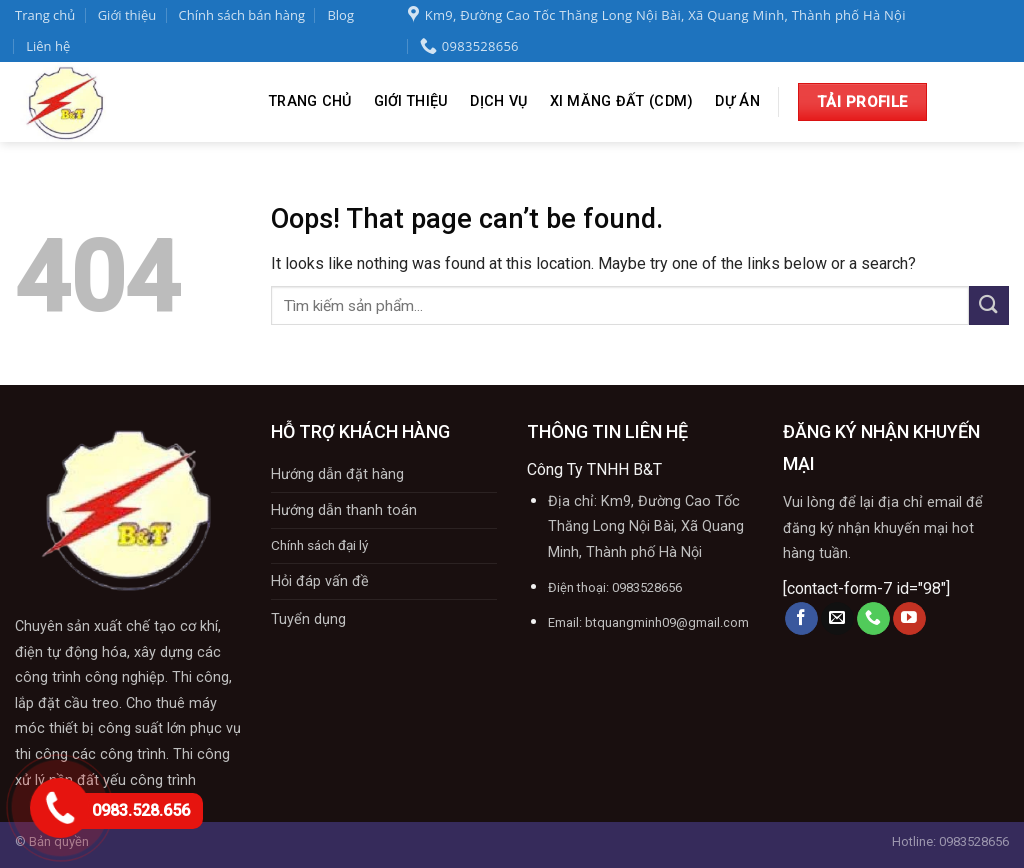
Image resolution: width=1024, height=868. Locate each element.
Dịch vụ (498, 101)
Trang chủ (45, 15)
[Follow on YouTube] (909, 619)
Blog (340, 15)
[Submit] (989, 305)
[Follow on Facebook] (801, 619)
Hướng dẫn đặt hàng (337, 474)
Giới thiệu (127, 15)
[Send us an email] (837, 619)
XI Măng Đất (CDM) (622, 101)
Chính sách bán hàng (242, 15)
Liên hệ (48, 46)
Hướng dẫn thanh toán (344, 510)
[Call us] (873, 619)
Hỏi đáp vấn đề (320, 581)
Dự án (737, 101)
